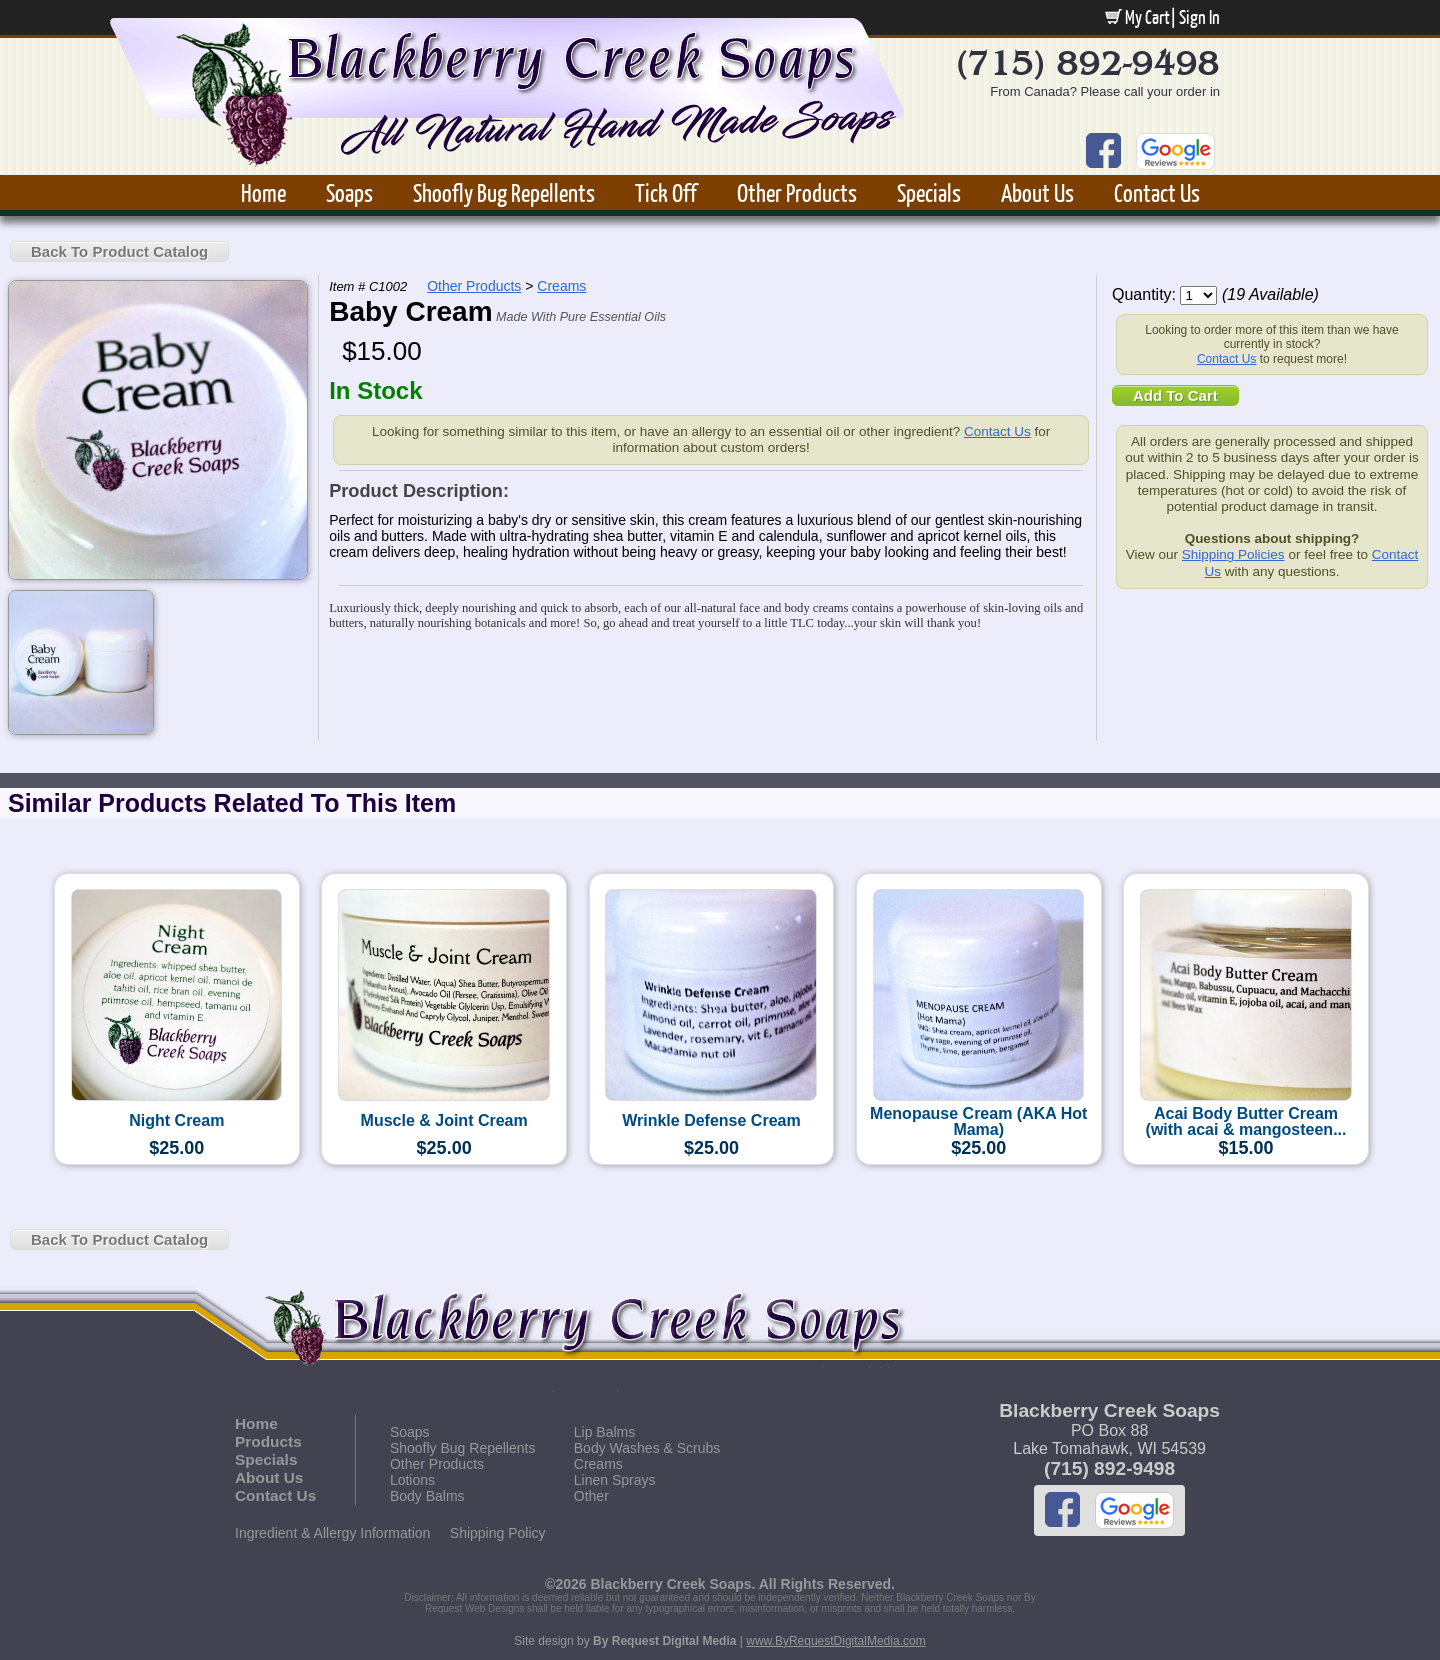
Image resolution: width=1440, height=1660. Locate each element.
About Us (1037, 192)
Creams (561, 286)
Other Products (797, 192)
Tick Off (666, 192)
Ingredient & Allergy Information (332, 1533)
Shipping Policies (1233, 554)
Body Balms (427, 1496)
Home (263, 192)
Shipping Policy (498, 1533)
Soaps (349, 192)
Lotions (412, 1480)
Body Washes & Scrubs (647, 1448)
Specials (929, 192)
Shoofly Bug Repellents (504, 192)
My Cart (1137, 17)
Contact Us (1157, 192)
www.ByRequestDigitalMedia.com (835, 1641)
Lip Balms (604, 1432)
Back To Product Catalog (119, 251)
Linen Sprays (615, 1480)
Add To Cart (1175, 395)
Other (591, 1496)
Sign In (1199, 17)
